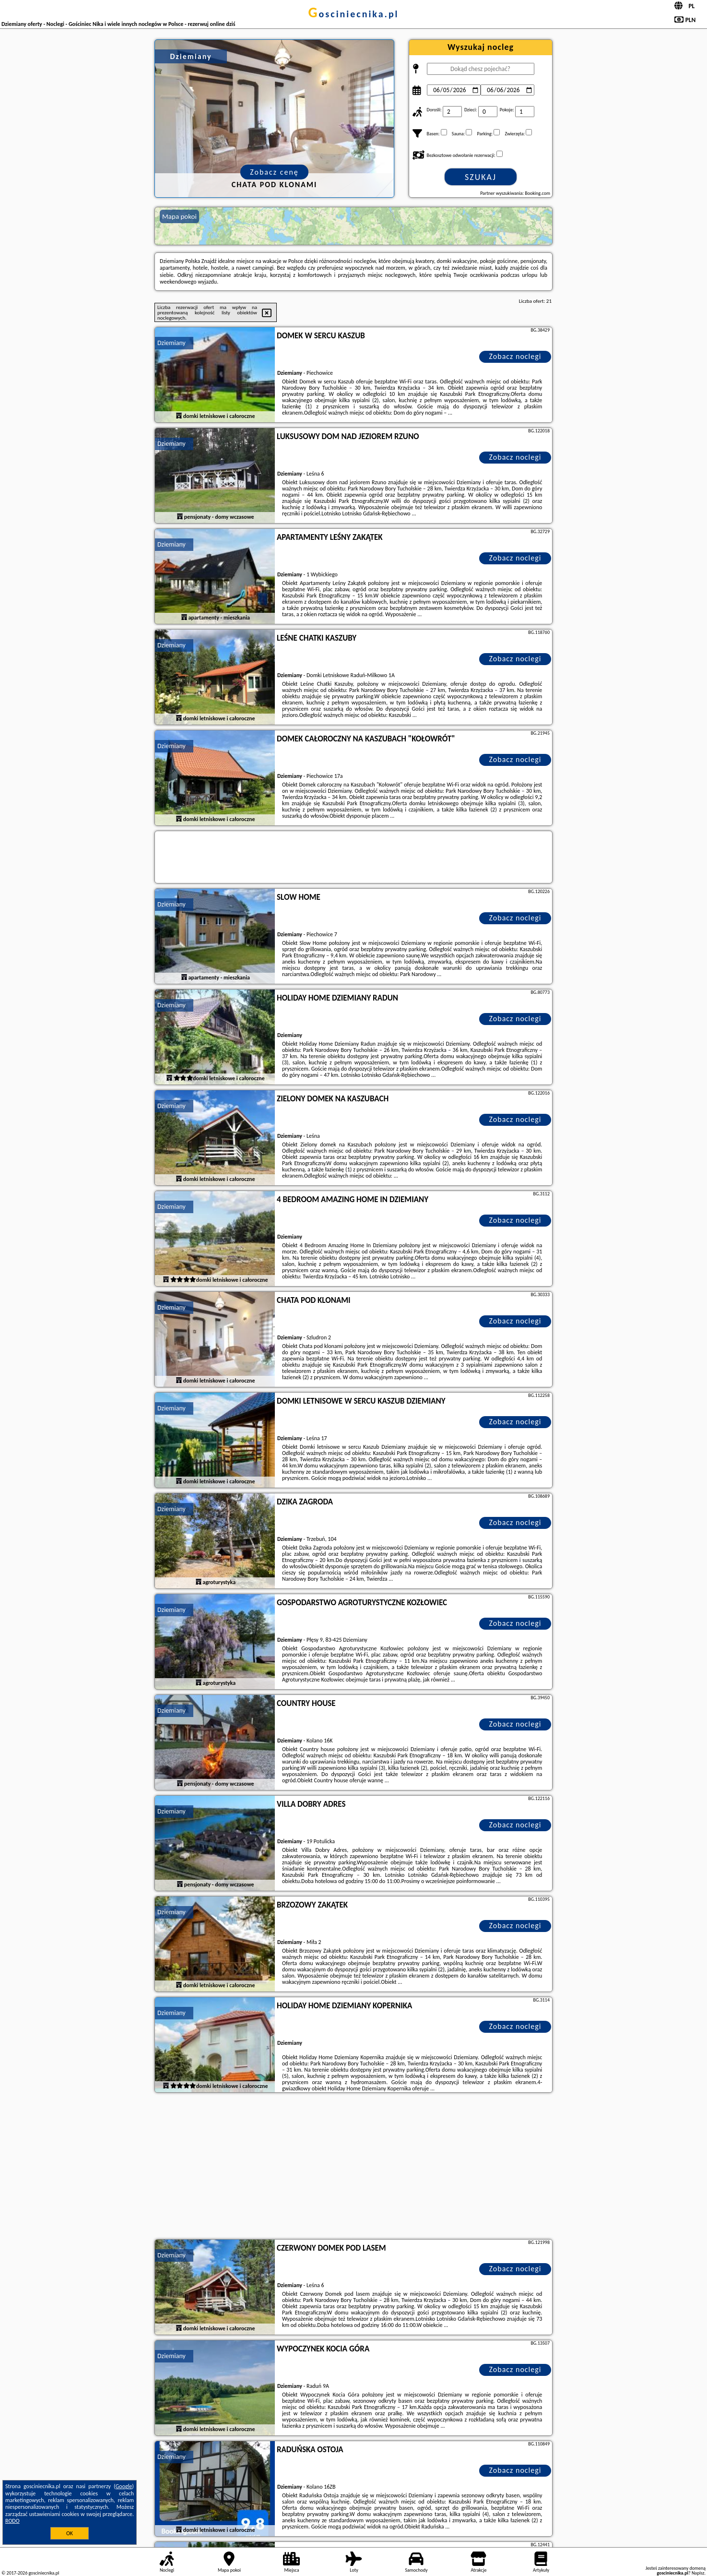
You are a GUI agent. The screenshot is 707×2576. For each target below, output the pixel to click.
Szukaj (480, 177)
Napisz (698, 2573)
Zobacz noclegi (515, 356)
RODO (12, 2520)
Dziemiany (171, 343)
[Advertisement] (353, 2167)
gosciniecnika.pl (353, 14)
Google (124, 2486)
